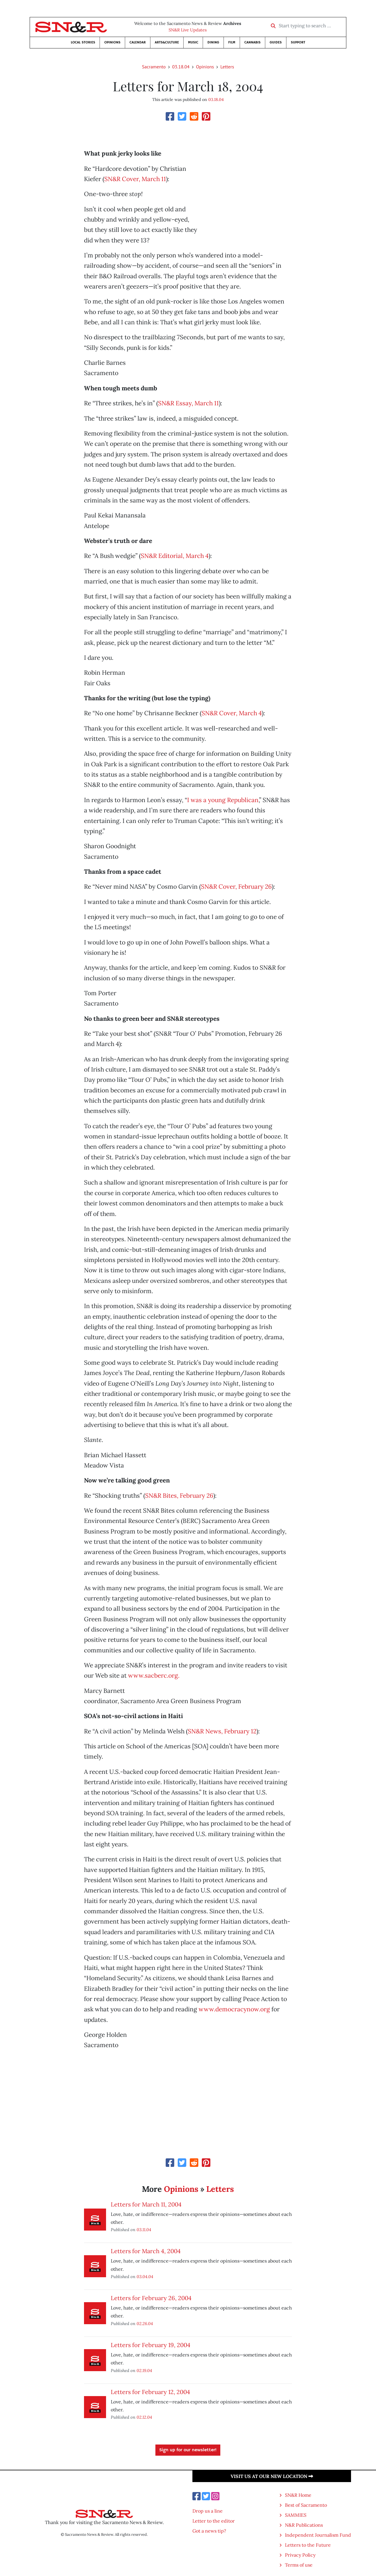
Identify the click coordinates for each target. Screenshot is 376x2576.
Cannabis (252, 42)
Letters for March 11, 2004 (146, 2204)
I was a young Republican (222, 800)
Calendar (138, 42)
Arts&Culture (167, 42)
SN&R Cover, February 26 (236, 886)
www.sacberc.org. (153, 1675)
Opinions (112, 42)
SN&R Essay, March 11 (188, 403)
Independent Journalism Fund (318, 2535)
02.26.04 (145, 2323)
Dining (213, 42)
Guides (276, 42)
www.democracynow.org (234, 2009)
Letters (227, 67)
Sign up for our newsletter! (187, 2450)
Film (231, 42)
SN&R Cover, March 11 (135, 179)
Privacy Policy (300, 2555)
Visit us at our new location (272, 2476)
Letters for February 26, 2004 (151, 2298)
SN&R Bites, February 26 (179, 1495)
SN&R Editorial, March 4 (175, 556)
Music (193, 42)
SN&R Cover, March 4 (232, 713)
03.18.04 (180, 67)
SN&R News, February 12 (222, 1731)
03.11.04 (144, 2229)
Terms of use (299, 2565)
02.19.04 (144, 2370)
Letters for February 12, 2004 (150, 2392)
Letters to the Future (308, 2545)
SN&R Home (298, 2495)
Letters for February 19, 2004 (150, 2345)
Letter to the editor (213, 2521)
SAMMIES (295, 2515)
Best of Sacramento (306, 2505)
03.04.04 (145, 2276)
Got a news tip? (209, 2531)
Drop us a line (207, 2511)
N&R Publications (304, 2525)
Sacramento (154, 67)
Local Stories (83, 42)
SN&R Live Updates (188, 30)
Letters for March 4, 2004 (146, 2251)
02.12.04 (144, 2417)
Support (298, 42)
